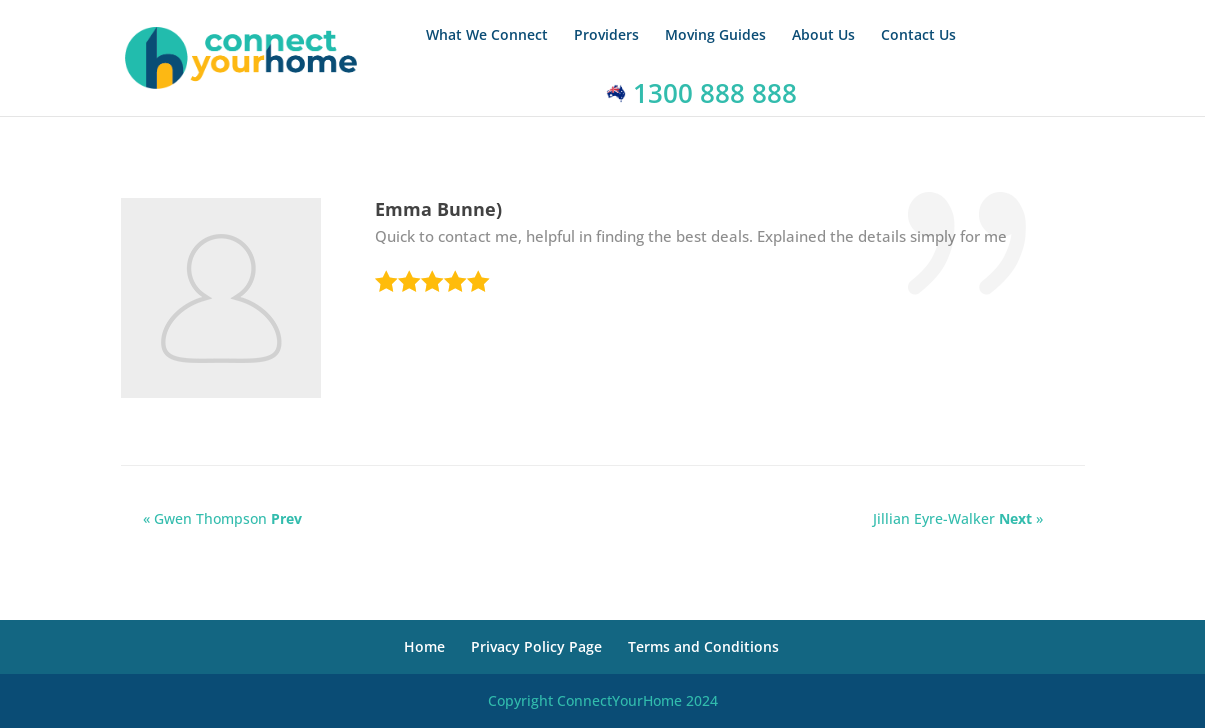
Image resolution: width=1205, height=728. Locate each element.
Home (424, 646)
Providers (606, 36)
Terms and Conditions (703, 646)
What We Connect (487, 36)
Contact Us (918, 36)
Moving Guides (715, 36)
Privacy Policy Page (536, 646)
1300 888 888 (701, 93)
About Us (823, 36)
